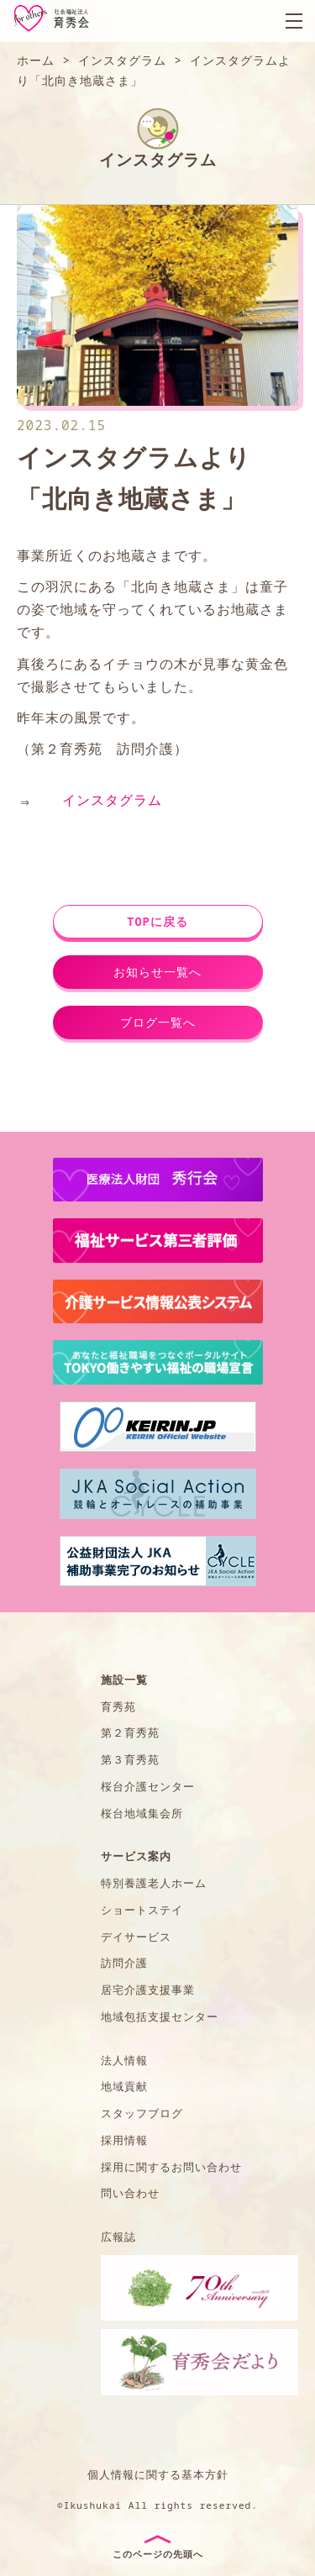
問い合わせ (130, 2192)
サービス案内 (136, 1856)
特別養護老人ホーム (154, 1882)
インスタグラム (112, 800)
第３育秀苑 (130, 1759)
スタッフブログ (142, 2113)
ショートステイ (142, 1909)
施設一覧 (124, 1679)
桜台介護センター (148, 1786)
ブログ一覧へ (158, 1022)
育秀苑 (118, 1706)
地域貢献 (124, 2086)
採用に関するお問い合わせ (171, 2166)
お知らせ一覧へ (157, 972)
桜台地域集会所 (142, 1813)
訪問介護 (124, 1962)
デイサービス (136, 1936)
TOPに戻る (157, 921)
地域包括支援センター (159, 2016)
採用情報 (124, 2140)
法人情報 (124, 2060)
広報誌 (118, 2236)
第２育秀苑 (130, 1732)
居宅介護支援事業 (148, 1989)
